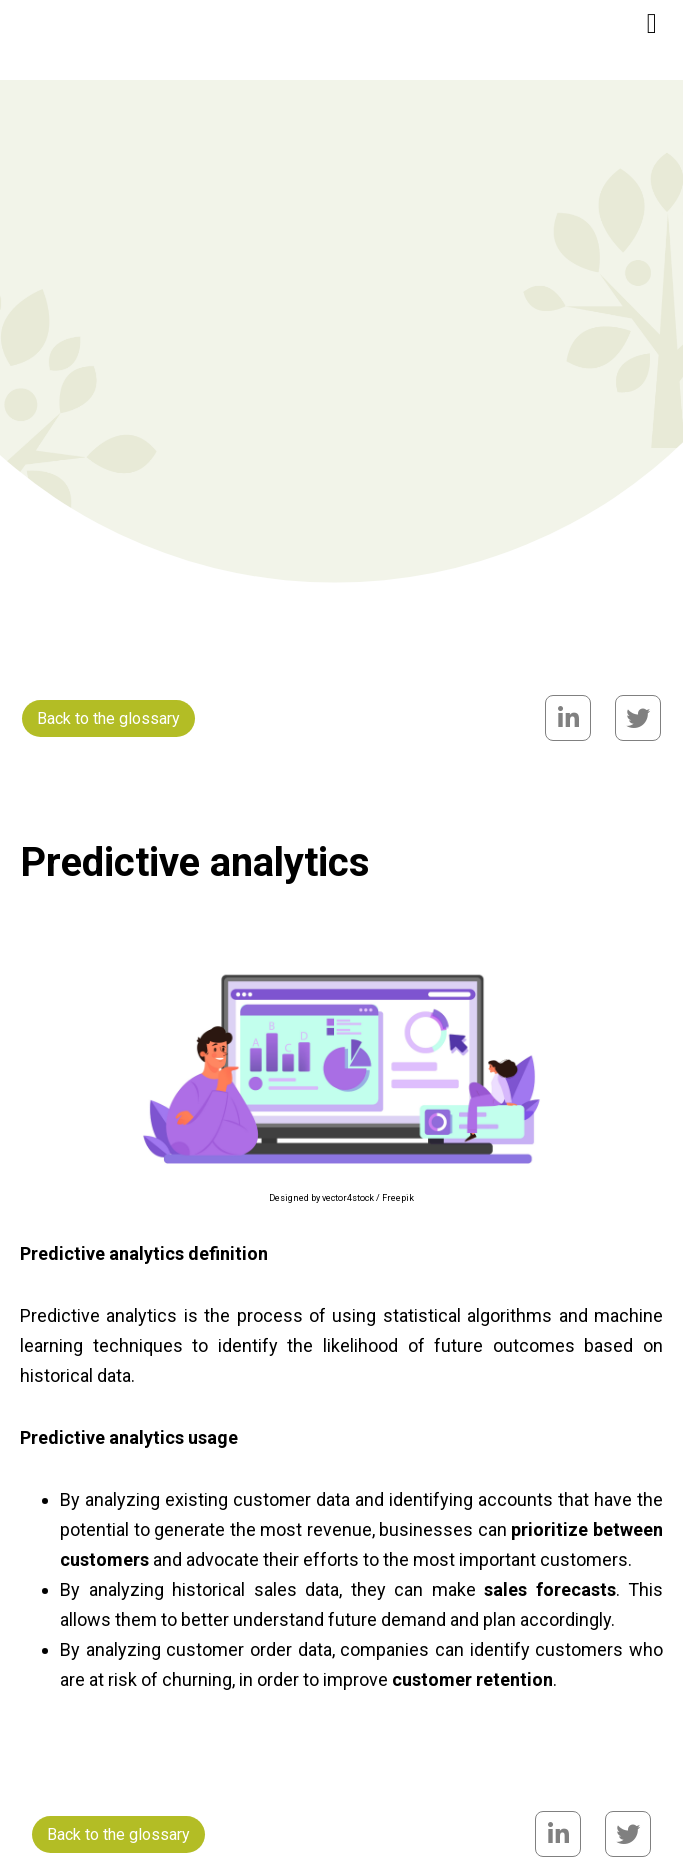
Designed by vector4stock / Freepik (341, 1198)
